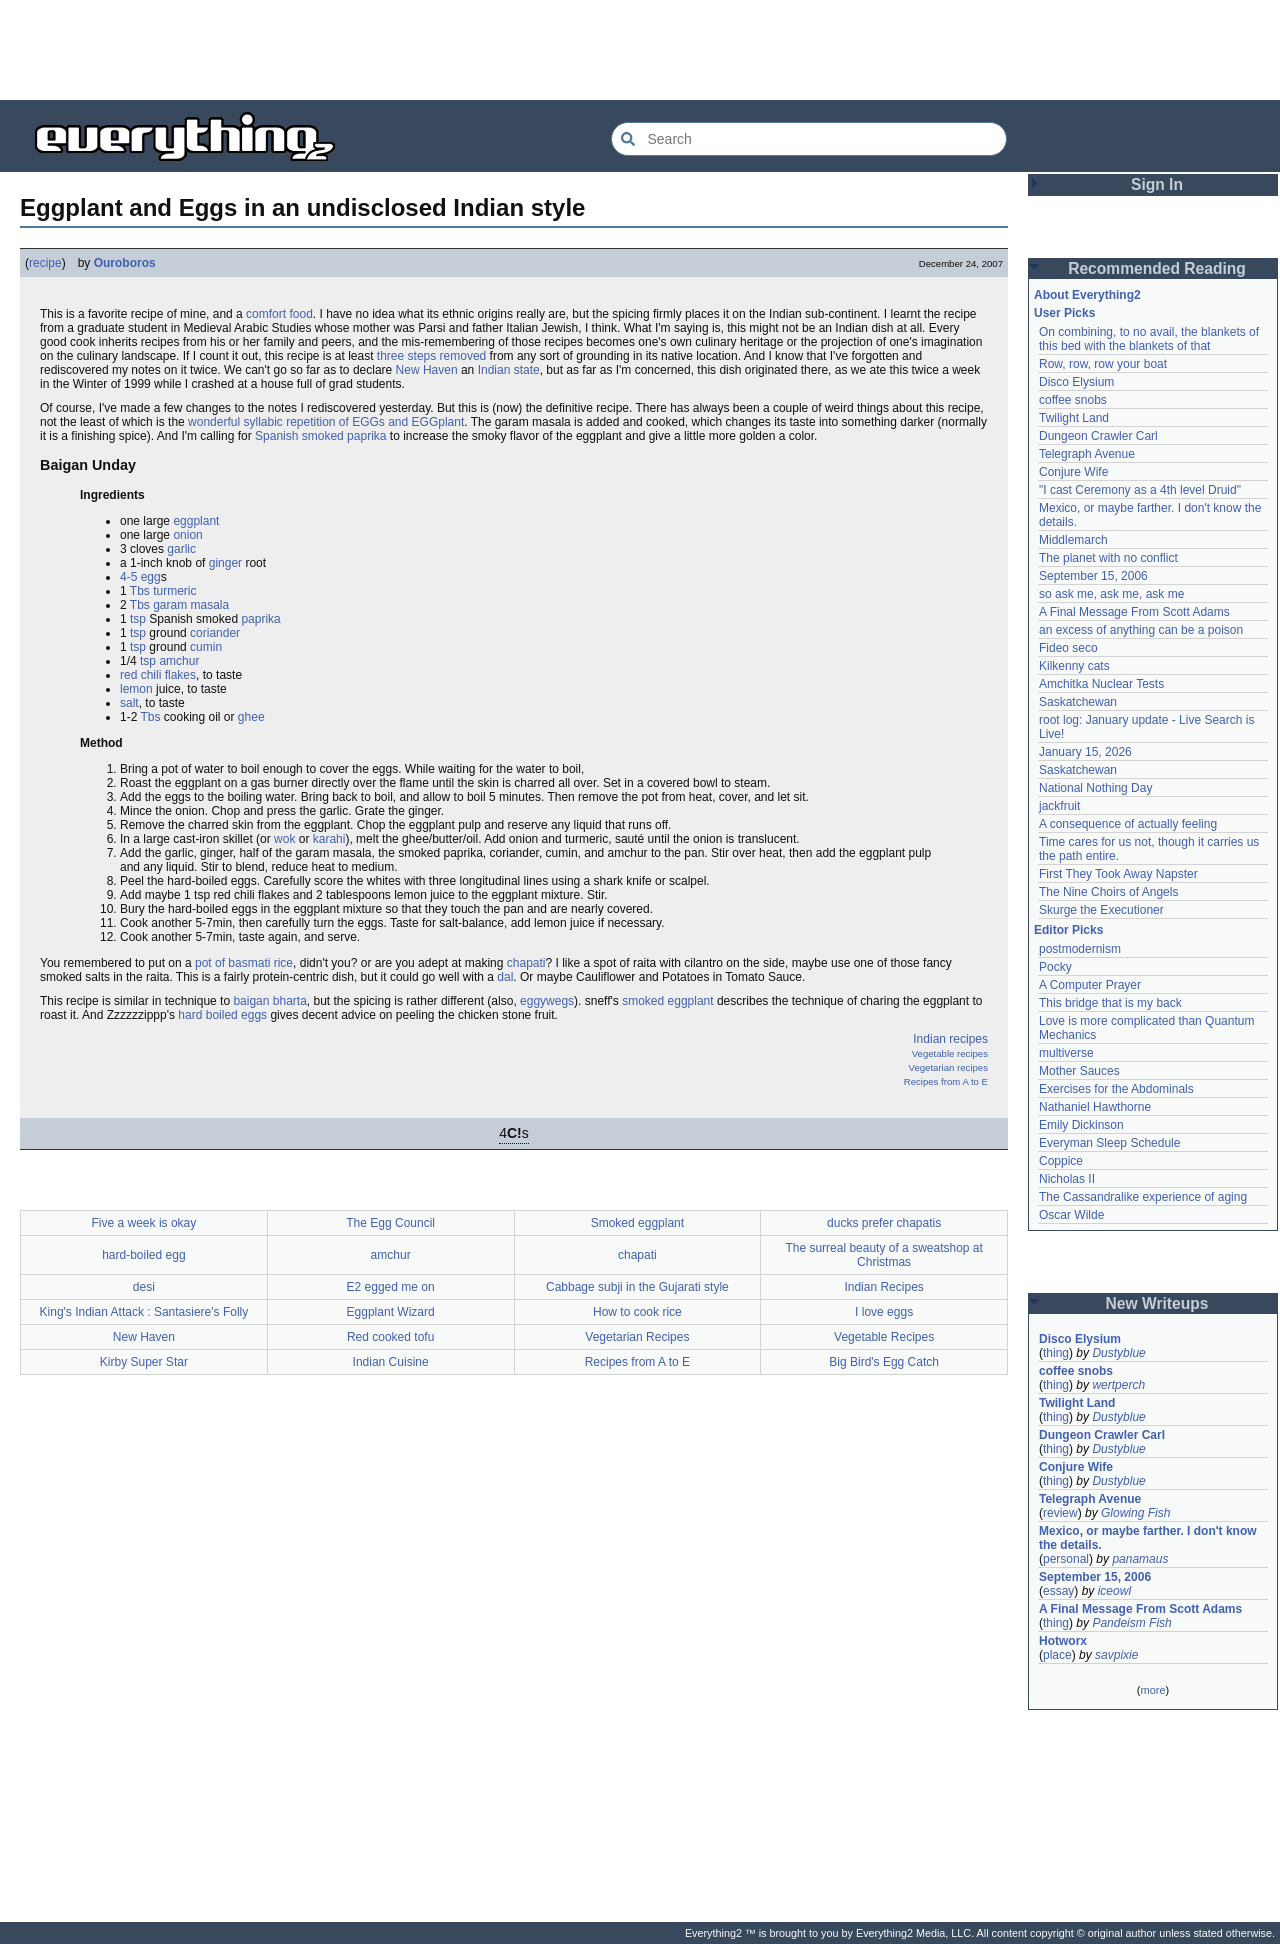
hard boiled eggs (222, 1015)
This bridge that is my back (1110, 1003)
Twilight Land (1074, 418)
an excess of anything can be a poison (1141, 630)
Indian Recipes (883, 1287)
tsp (138, 619)
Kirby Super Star (144, 1362)
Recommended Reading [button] (1157, 268)
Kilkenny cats (1074, 666)
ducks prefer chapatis (884, 1223)
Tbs (140, 591)
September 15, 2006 (1093, 576)
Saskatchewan (1078, 702)
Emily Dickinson (1081, 1125)
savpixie (1116, 1655)
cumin (206, 647)
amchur (179, 661)
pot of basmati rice (244, 963)
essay (1058, 1591)
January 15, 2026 (1085, 752)
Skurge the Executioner (1101, 910)
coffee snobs (1073, 400)
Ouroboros (125, 263)
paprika (260, 619)
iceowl (1114, 1591)
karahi (329, 839)
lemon (136, 689)
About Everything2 (1087, 295)
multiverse (1066, 1053)
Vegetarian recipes (948, 1067)
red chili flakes (158, 675)
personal (1066, 1559)
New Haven (427, 370)
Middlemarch (1073, 540)
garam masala (191, 605)
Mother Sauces (1079, 1071)
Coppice (1061, 1161)
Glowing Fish (1135, 1513)
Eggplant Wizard (391, 1312)
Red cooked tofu (390, 1337)
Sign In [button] (1157, 184)
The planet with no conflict (1108, 558)
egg (151, 577)
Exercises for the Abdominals (1116, 1089)
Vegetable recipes (950, 1053)
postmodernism (1080, 949)
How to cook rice (637, 1312)
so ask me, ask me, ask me (1111, 594)
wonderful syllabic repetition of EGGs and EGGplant (326, 422)
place (1057, 1655)
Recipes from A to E (946, 1081)
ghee (251, 717)
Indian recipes (950, 1039)
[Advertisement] (640, 50)
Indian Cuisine (391, 1362)
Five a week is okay (144, 1223)
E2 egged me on (391, 1287)
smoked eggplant (667, 1001)
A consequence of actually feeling (1128, 824)
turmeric (174, 591)
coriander (215, 633)
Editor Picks (1068, 930)
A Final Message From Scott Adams (1134, 612)
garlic (181, 549)
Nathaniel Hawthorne (1095, 1107)
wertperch (1118, 1385)
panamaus (1140, 1559)
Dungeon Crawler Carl (1098, 436)
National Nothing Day (1095, 788)
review (1060, 1513)
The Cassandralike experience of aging (1143, 1197)
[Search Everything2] (809, 139)
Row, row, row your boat (1103, 364)
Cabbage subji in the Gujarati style (637, 1287)
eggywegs (547, 1001)
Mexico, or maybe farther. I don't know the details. (1148, 1538)
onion (187, 535)
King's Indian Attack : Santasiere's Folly (144, 1312)
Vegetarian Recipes (637, 1337)
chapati (526, 963)
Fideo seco (1068, 648)
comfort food (279, 314)
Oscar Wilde (1071, 1215)
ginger (225, 563)
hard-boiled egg (143, 1255)
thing (1056, 1353)
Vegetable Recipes (884, 1337)
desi (144, 1287)
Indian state (509, 370)
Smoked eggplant (637, 1223)
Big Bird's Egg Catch (884, 1362)
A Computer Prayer (1090, 985)
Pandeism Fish (1131, 1623)
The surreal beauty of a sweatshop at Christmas (883, 1255)
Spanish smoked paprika (320, 436)
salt (129, 703)
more (1152, 1690)
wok (284, 839)
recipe (45, 263)
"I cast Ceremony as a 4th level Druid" (1140, 490)
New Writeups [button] (1157, 1303)
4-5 (128, 577)
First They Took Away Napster (1118, 874)
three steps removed (431, 356)
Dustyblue (1118, 1353)
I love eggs (884, 1312)
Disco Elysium (1076, 382)
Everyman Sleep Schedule (1109, 1143)
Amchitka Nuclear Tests (1101, 684)
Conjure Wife (1073, 472)
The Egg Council (390, 1223)
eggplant (196, 521)
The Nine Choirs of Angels (1108, 892)
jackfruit (1059, 806)
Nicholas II (1067, 1179)
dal (505, 977)
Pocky (1055, 967)
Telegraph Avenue (1087, 454)
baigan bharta (269, 1001)
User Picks (1064, 313)
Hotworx (1063, 1641)
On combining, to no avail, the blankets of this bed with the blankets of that (1149, 339)
